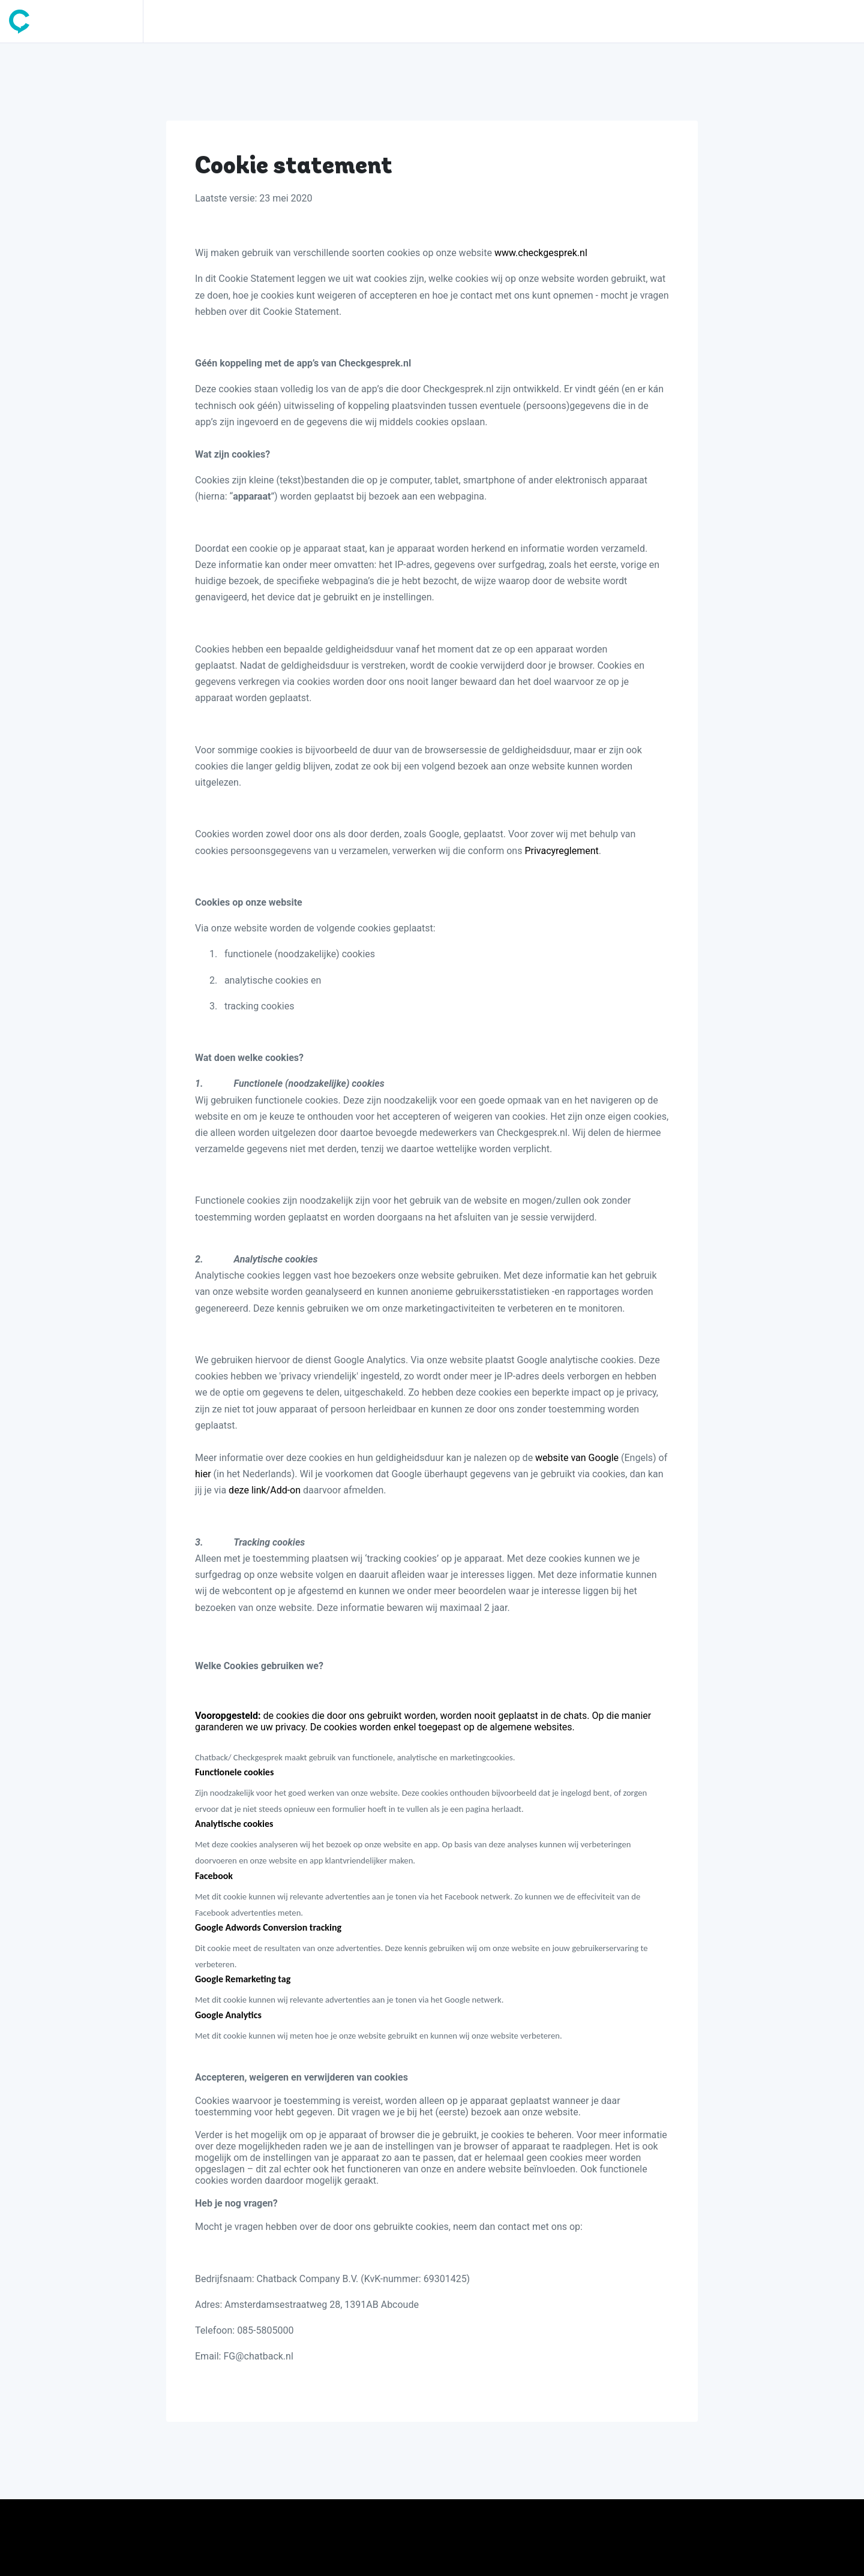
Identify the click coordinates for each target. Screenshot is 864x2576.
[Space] (76, 21)
